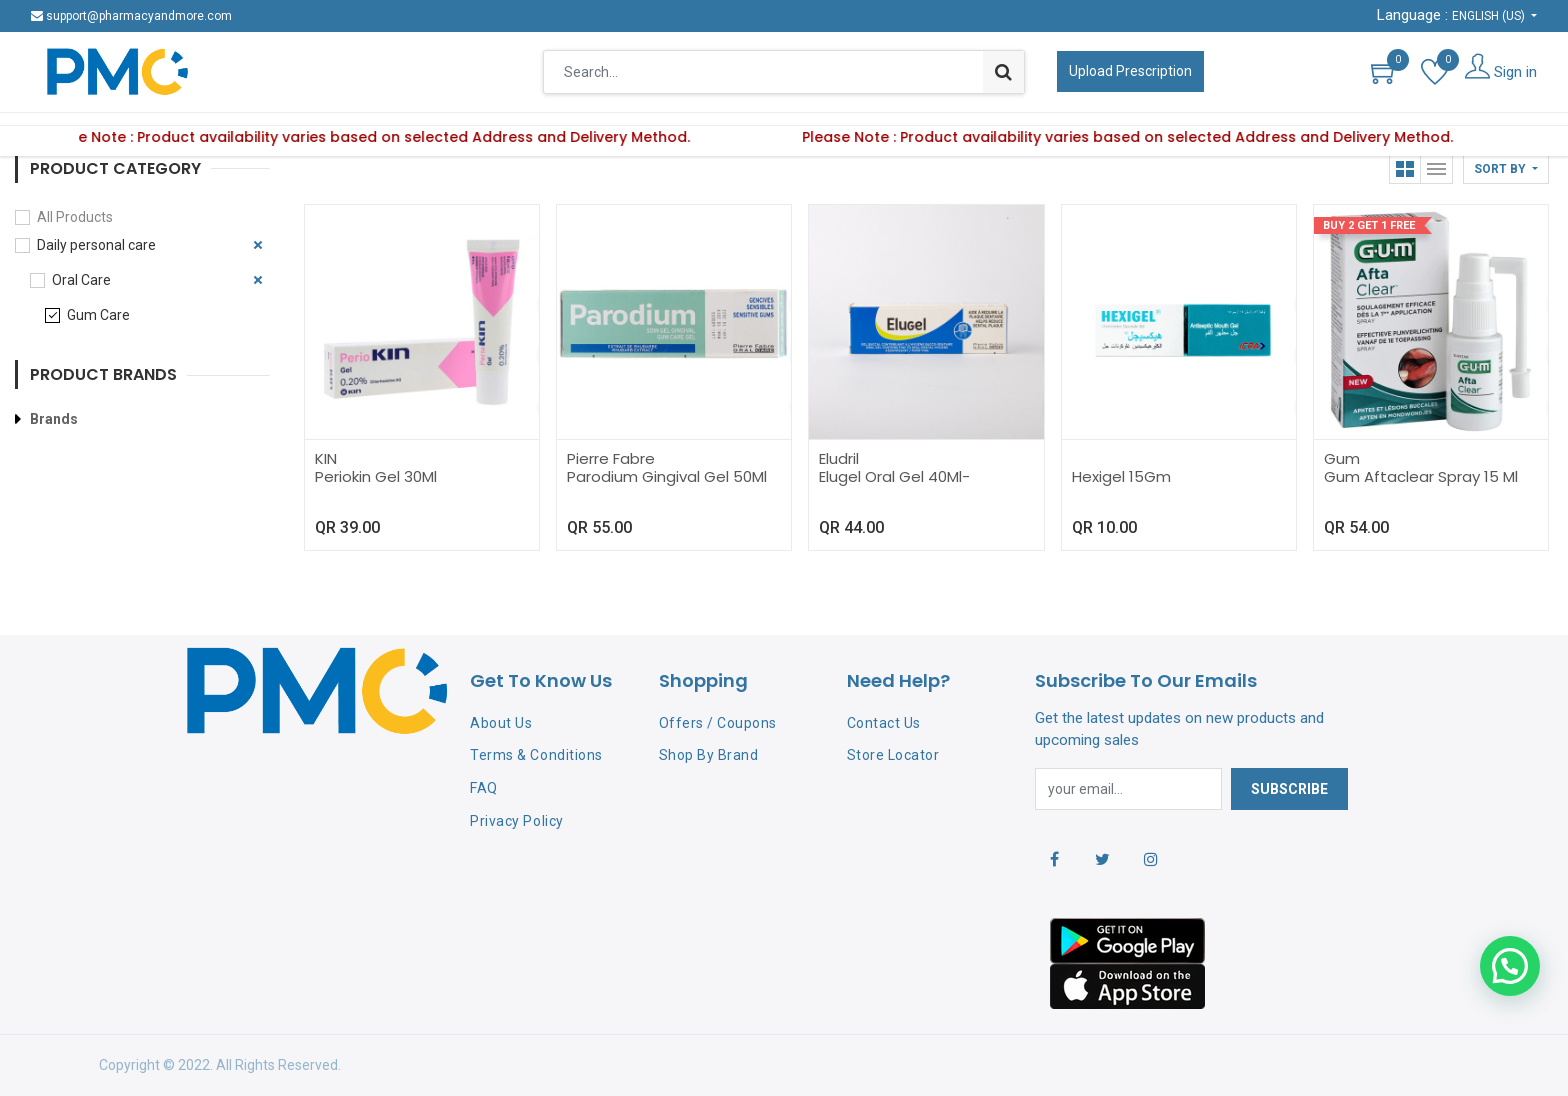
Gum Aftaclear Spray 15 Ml (1421, 476)
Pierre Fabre (611, 458)
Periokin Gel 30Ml (376, 476)
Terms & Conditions (536, 755)
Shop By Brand (709, 755)
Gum (1342, 458)
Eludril (839, 458)
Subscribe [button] (1289, 789)
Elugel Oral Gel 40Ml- (894, 476)
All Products (75, 217)
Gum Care (98, 315)
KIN (326, 458)
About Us (501, 723)
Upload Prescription (1130, 71)
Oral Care (81, 280)
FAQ (484, 788)
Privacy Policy (516, 821)
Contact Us (884, 723)
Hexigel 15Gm (1121, 476)
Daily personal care (96, 245)
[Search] (1003, 72)
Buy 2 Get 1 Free (1369, 225)
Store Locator (893, 755)
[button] (1506, 169)
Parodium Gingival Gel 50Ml (667, 476)
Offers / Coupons (718, 723)
